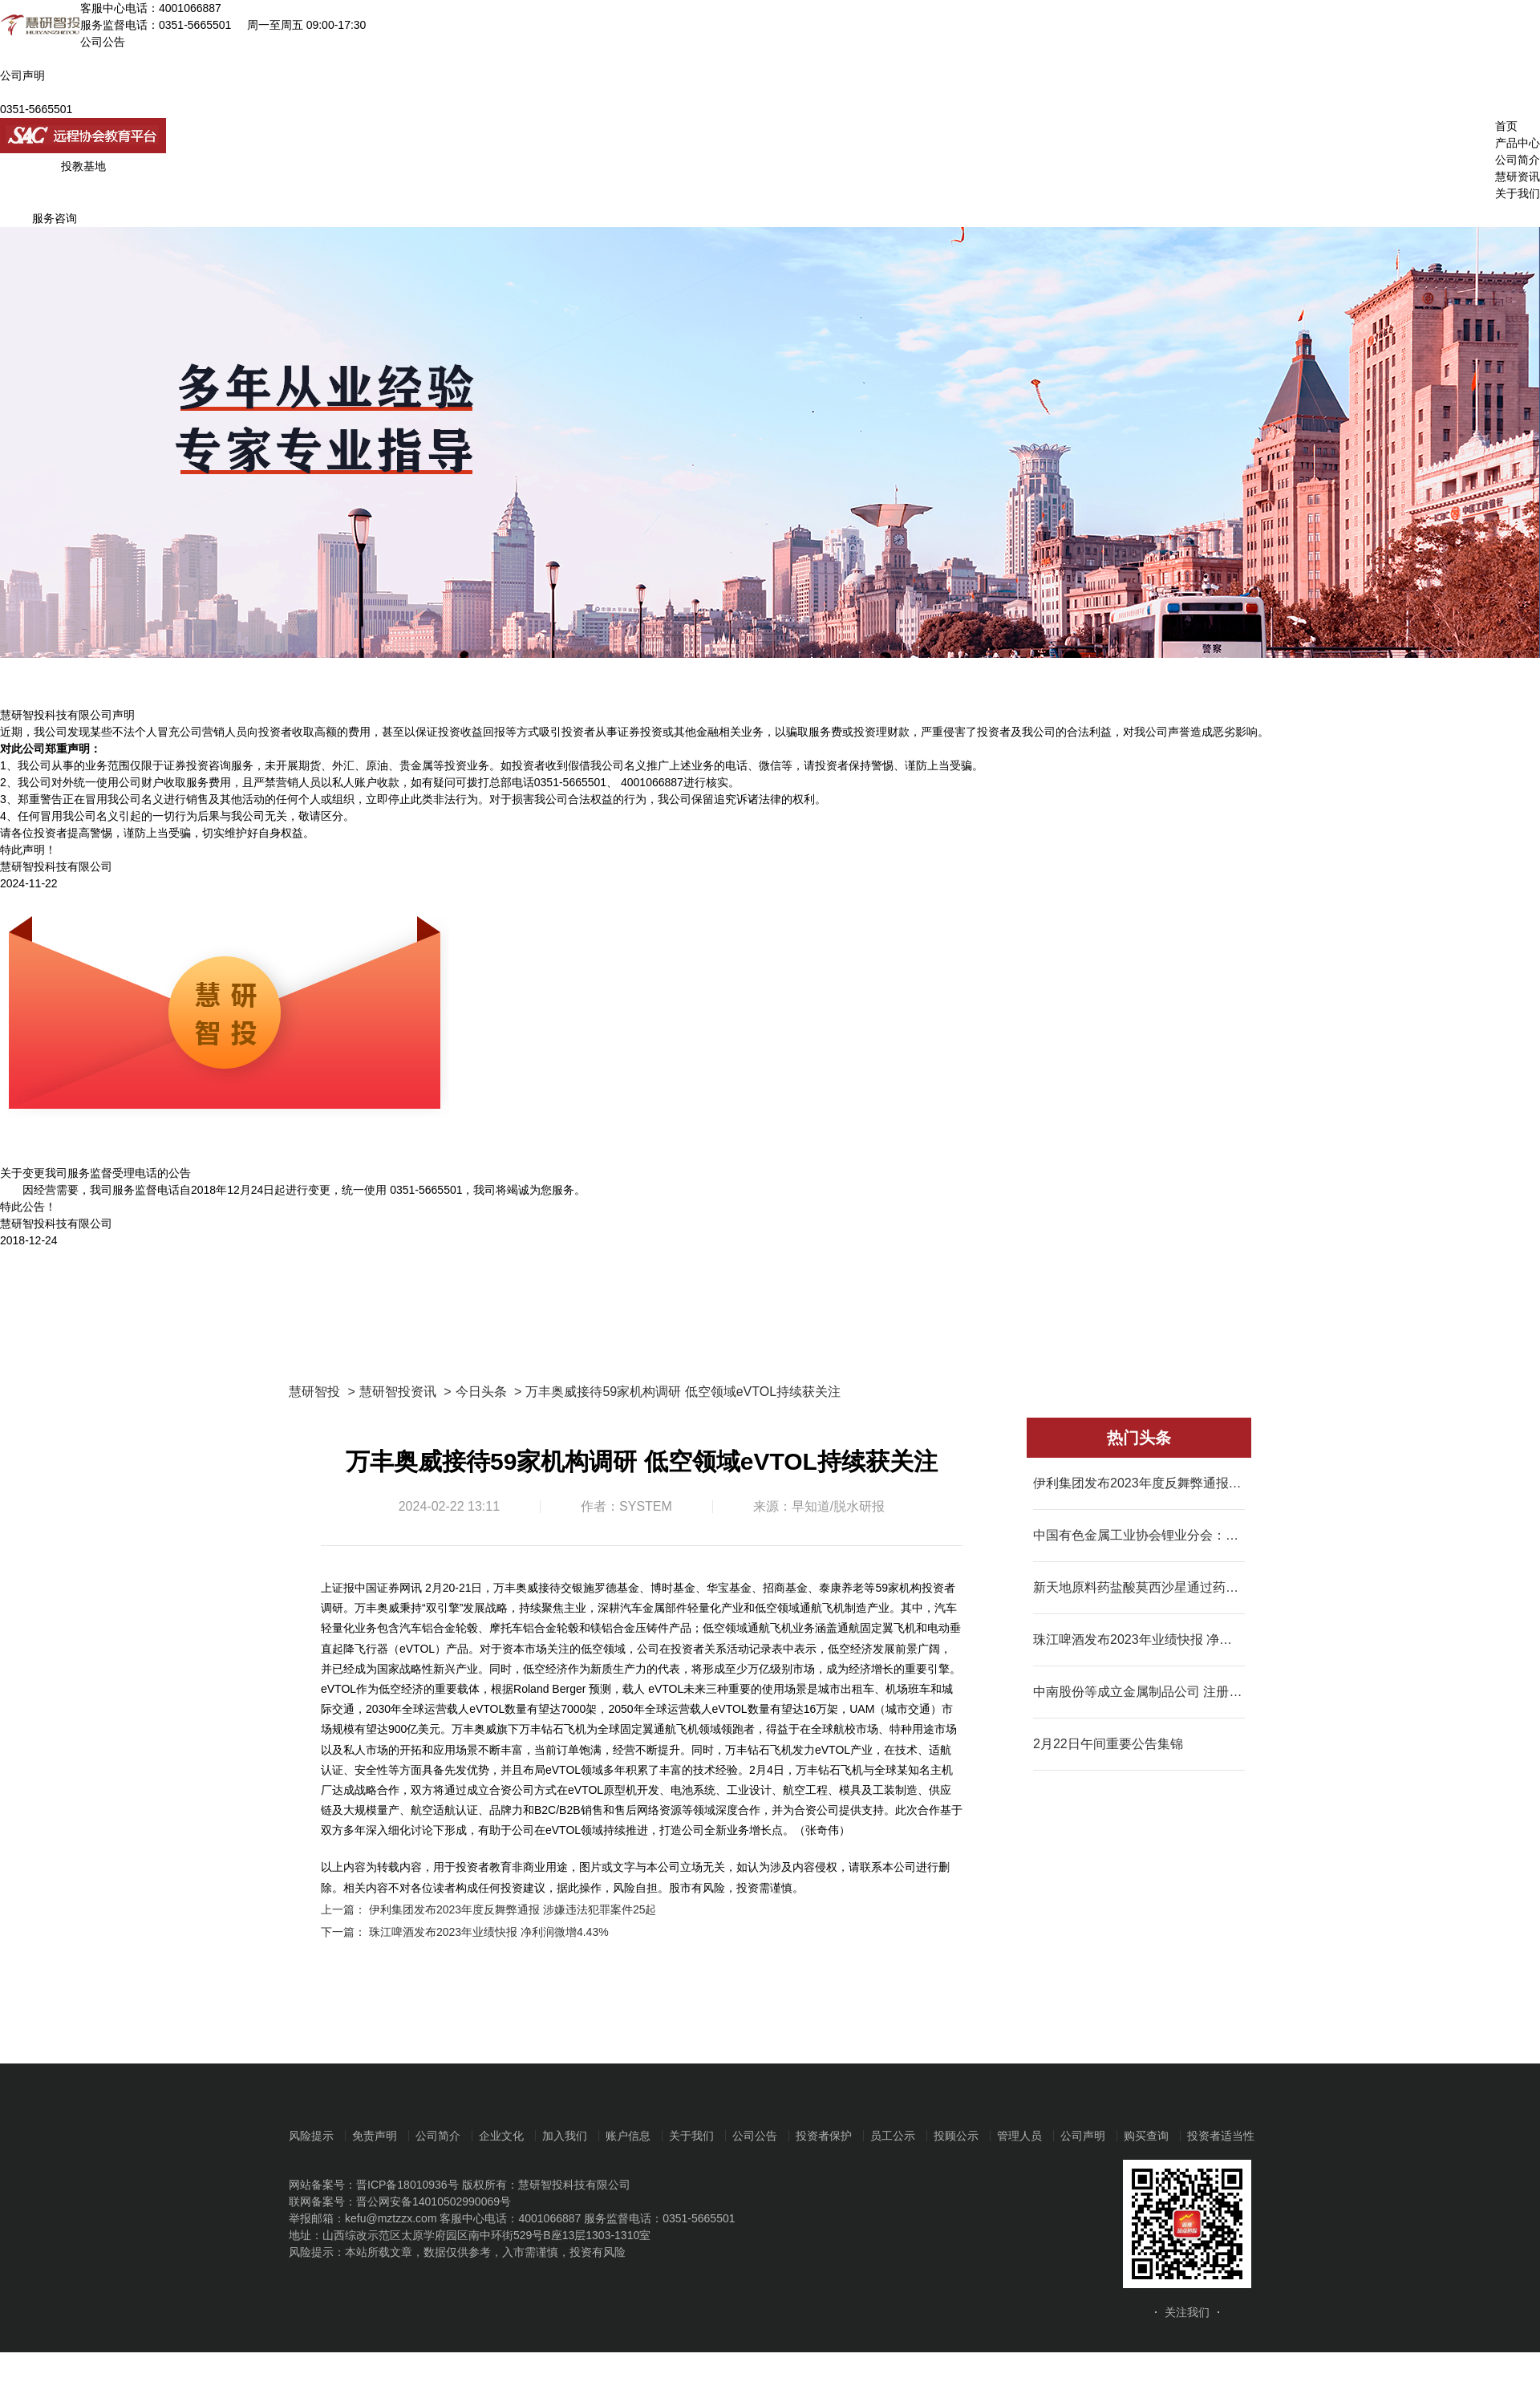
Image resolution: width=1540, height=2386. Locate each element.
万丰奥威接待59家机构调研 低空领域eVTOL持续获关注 (683, 1391)
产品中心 (1517, 142)
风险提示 (311, 2135)
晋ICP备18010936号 (407, 2184)
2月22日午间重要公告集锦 (1108, 1744)
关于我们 (1517, 193)
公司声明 (1082, 2135)
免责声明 (374, 2135)
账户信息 (628, 2135)
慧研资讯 (1517, 176)
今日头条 (481, 1391)
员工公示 (892, 2135)
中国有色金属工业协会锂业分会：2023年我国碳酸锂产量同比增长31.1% (1139, 1535)
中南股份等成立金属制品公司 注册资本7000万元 (1139, 1691)
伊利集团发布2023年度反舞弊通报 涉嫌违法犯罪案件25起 (513, 1909)
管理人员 (1019, 2135)
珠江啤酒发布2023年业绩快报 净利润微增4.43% (489, 1931)
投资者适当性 (1220, 2135)
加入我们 (564, 2135)
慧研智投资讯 (397, 1391)
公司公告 (754, 2135)
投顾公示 (956, 2135)
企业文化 (501, 2135)
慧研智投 (314, 1391)
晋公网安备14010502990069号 (433, 2201)
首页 (1506, 126)
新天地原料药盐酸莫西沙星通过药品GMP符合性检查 (1139, 1587)
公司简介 (1517, 159)
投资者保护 (824, 2135)
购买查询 (1146, 2135)
